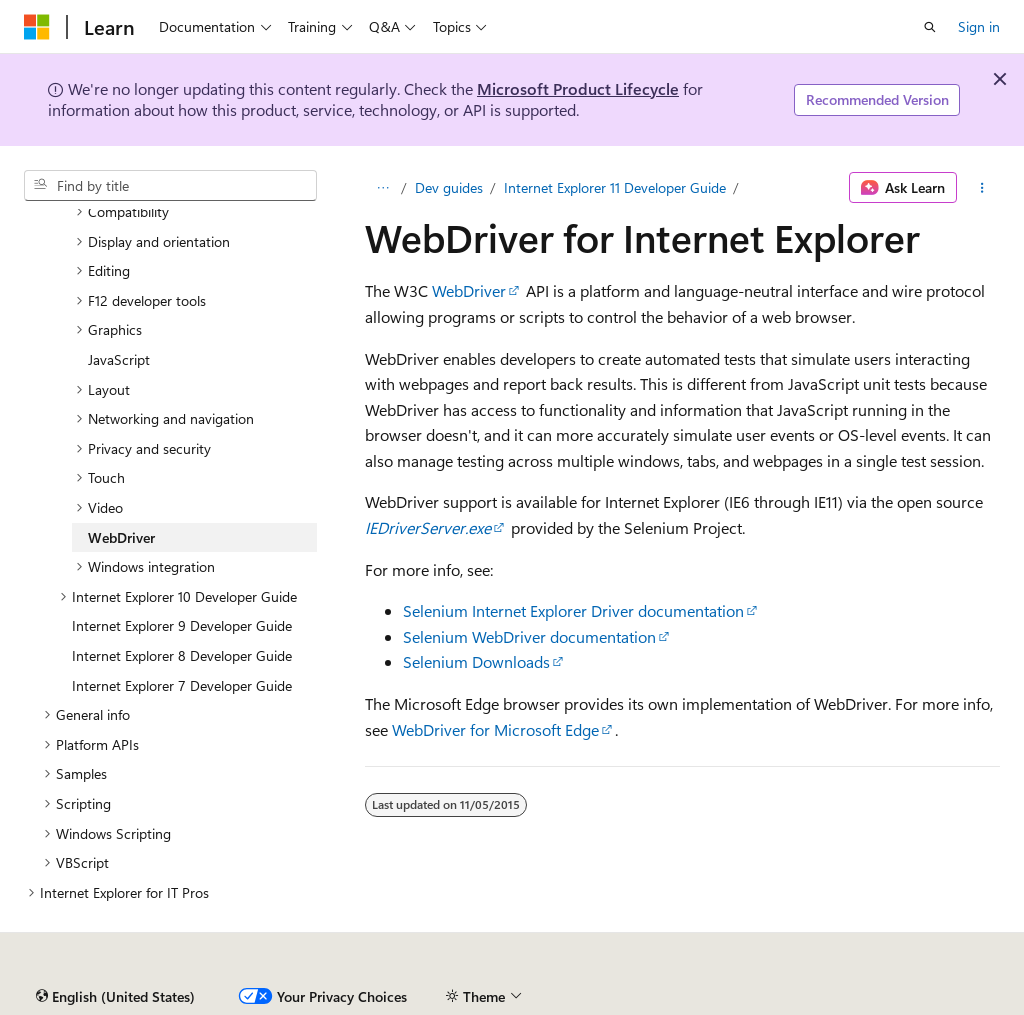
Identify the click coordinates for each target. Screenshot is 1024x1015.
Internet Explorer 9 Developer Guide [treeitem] (182, 625)
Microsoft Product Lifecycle (578, 88)
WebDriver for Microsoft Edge (495, 729)
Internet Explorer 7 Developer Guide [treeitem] (182, 685)
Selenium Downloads (476, 661)
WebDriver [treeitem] (121, 537)
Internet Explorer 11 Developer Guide (615, 187)
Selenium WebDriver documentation (529, 636)
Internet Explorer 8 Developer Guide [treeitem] (182, 655)
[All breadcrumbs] (382, 188)
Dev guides (449, 187)
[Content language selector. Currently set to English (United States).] (115, 997)
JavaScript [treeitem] (119, 359)
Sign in (979, 26)
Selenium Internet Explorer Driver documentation (573, 610)
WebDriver (469, 290)
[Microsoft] (37, 27)
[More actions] (982, 188)
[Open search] (930, 27)
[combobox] (170, 186)
